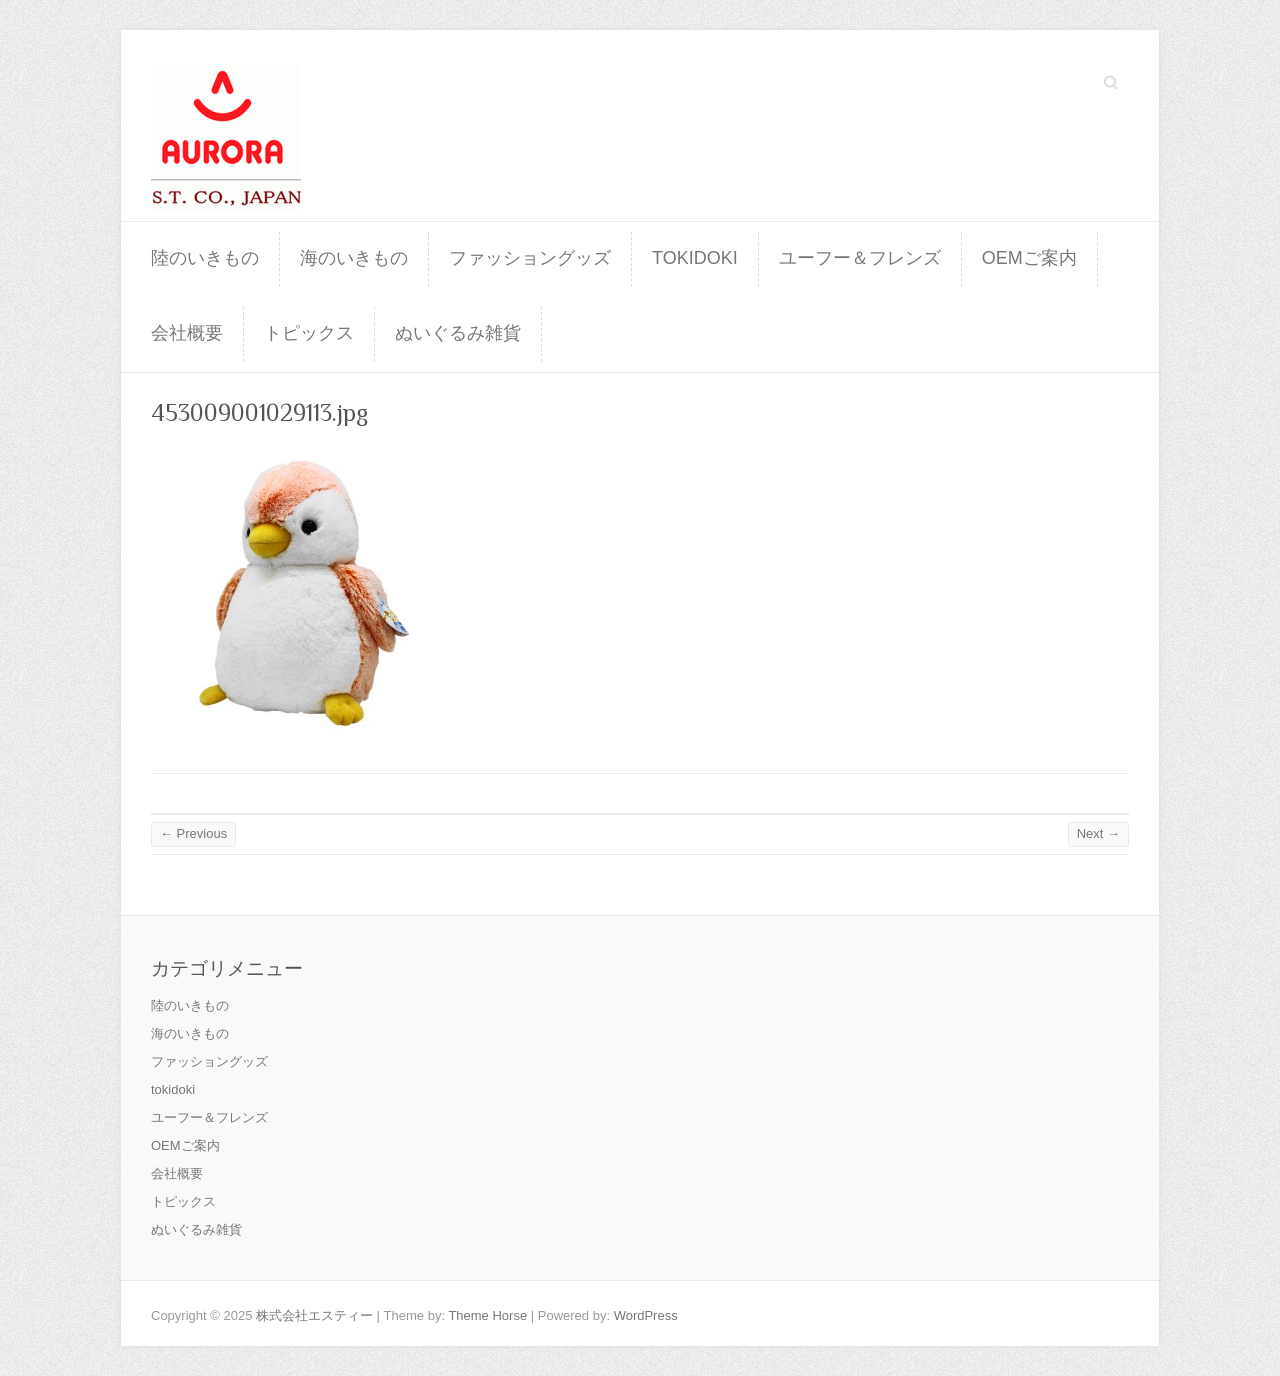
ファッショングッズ (530, 258)
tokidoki (695, 258)
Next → (1098, 833)
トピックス (309, 333)
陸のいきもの (205, 258)
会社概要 (187, 333)
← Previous (193, 833)
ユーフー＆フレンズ (860, 258)
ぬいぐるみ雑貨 (458, 333)
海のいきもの (354, 258)
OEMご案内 (1029, 258)
